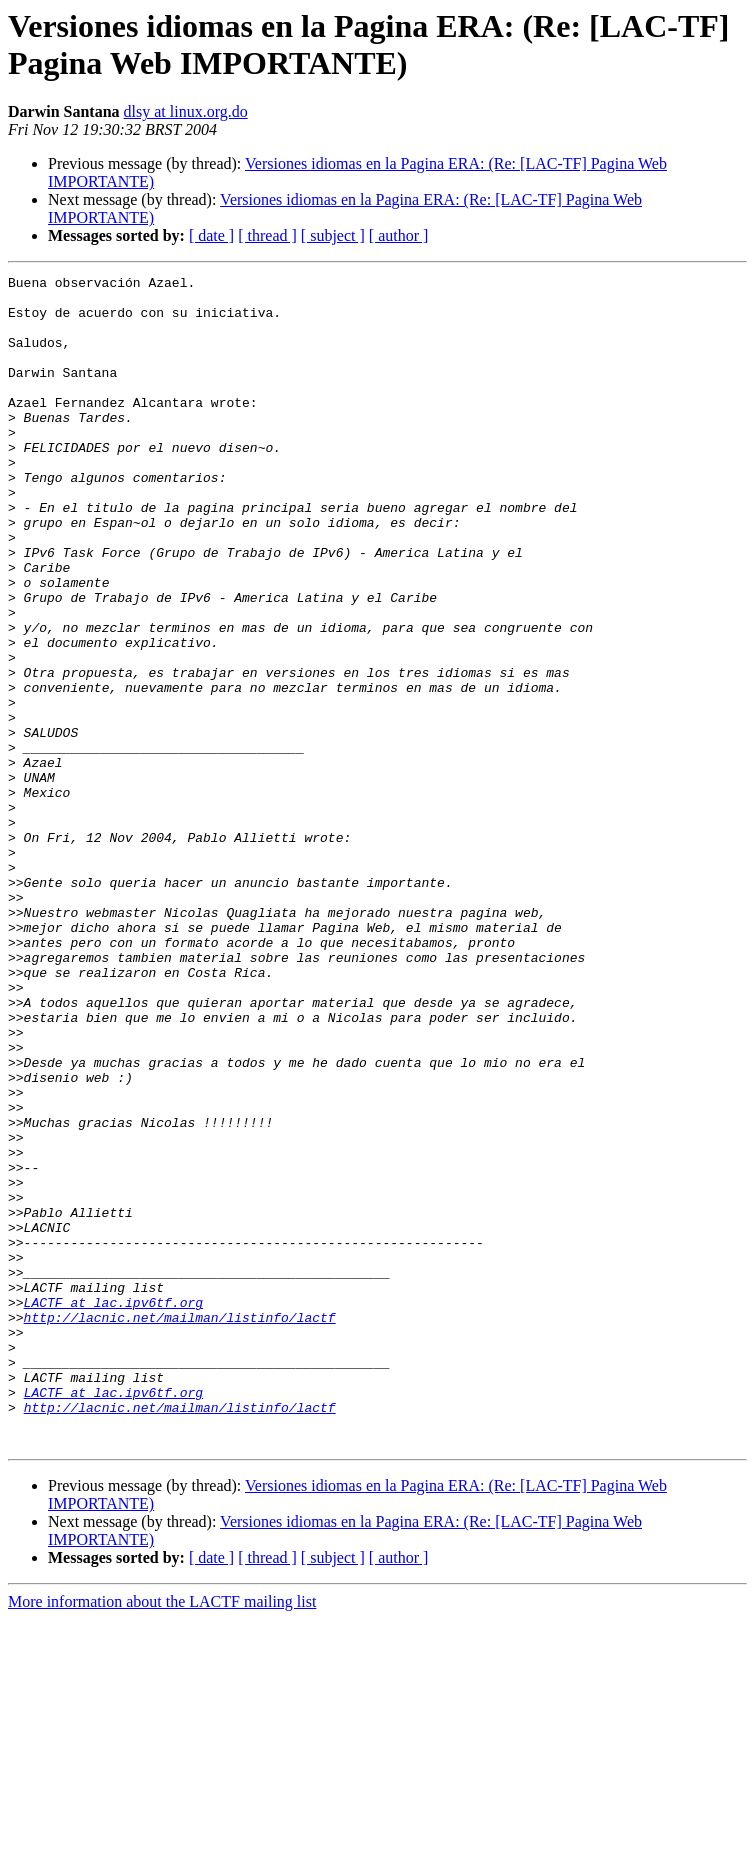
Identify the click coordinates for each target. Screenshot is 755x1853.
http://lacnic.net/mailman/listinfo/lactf (180, 1527)
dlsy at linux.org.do (186, 111)
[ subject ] (333, 235)
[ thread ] (267, 235)
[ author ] (399, 235)
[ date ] (211, 235)
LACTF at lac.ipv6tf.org (113, 1509)
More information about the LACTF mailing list (162, 1835)
